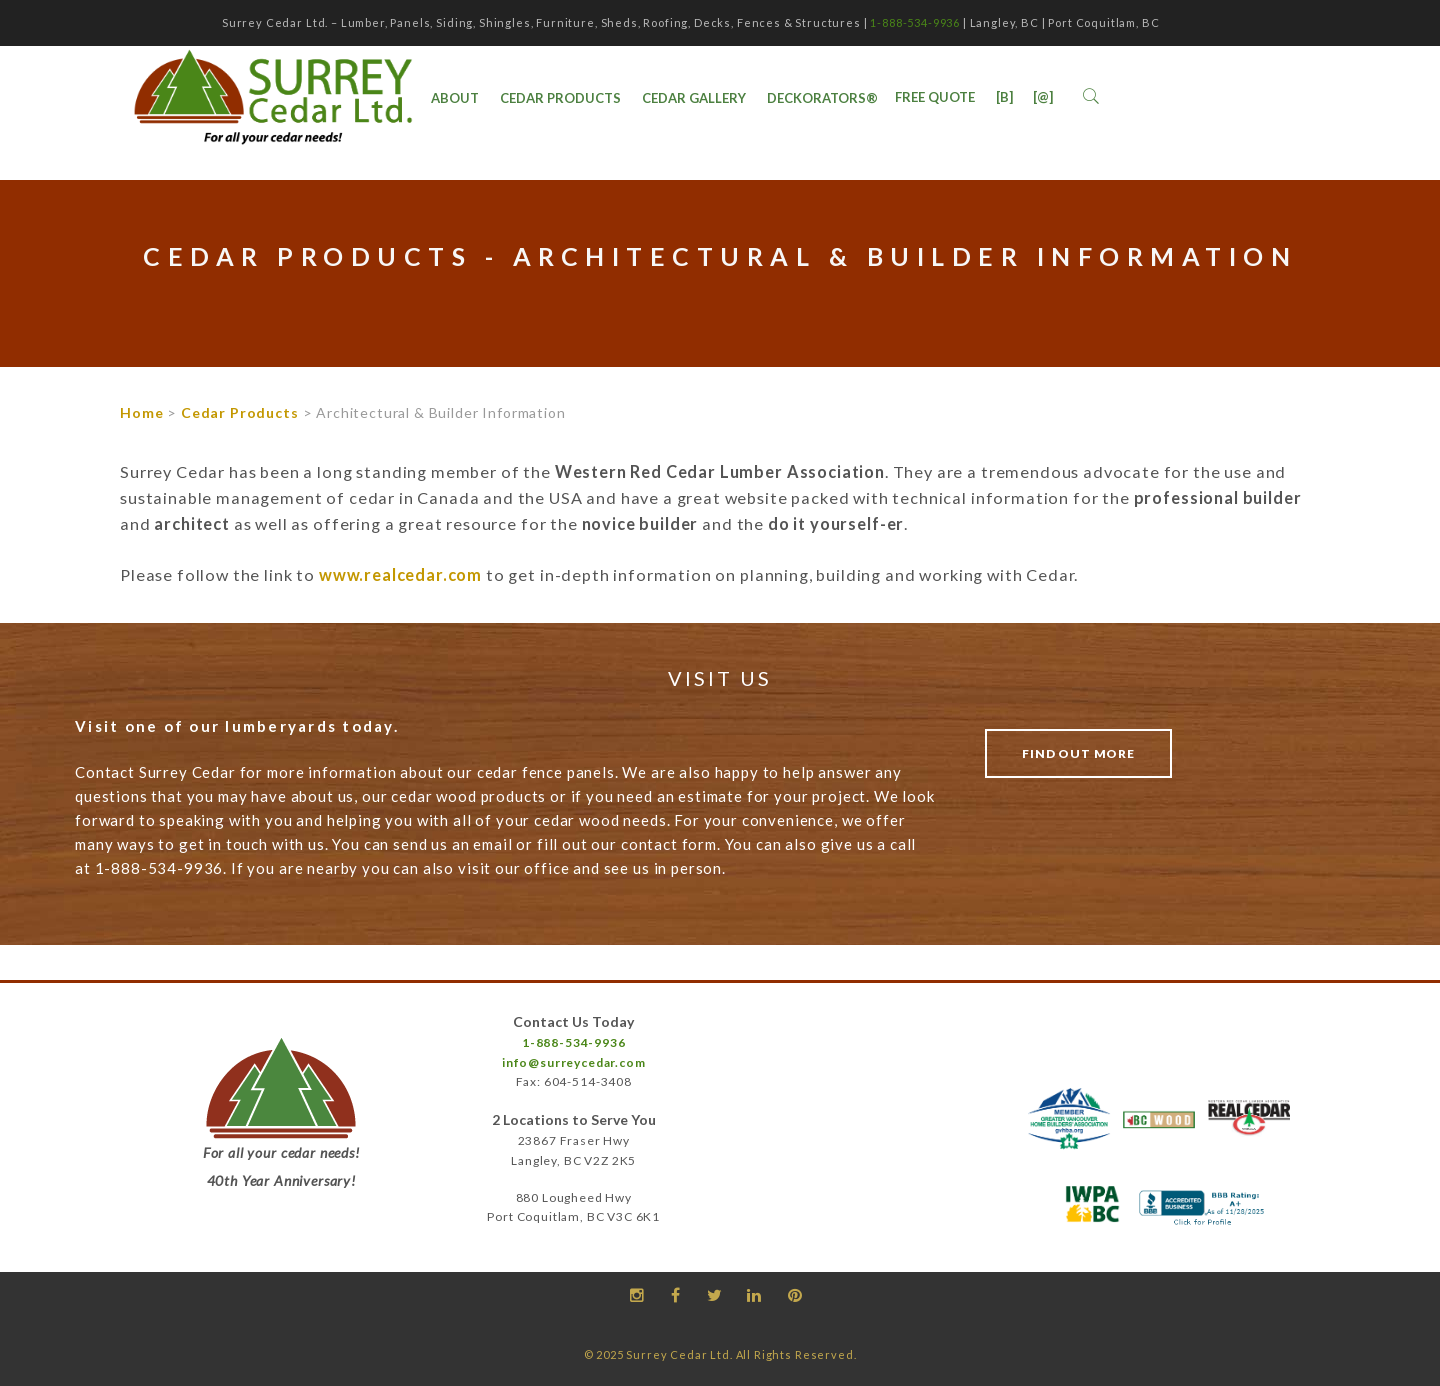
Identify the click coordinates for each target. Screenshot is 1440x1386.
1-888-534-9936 (915, 22)
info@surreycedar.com (574, 1062)
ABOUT (455, 98)
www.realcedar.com (400, 574)
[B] (1004, 97)
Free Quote (935, 97)
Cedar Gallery (694, 98)
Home (141, 412)
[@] (1043, 97)
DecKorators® (822, 98)
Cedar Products (560, 98)
